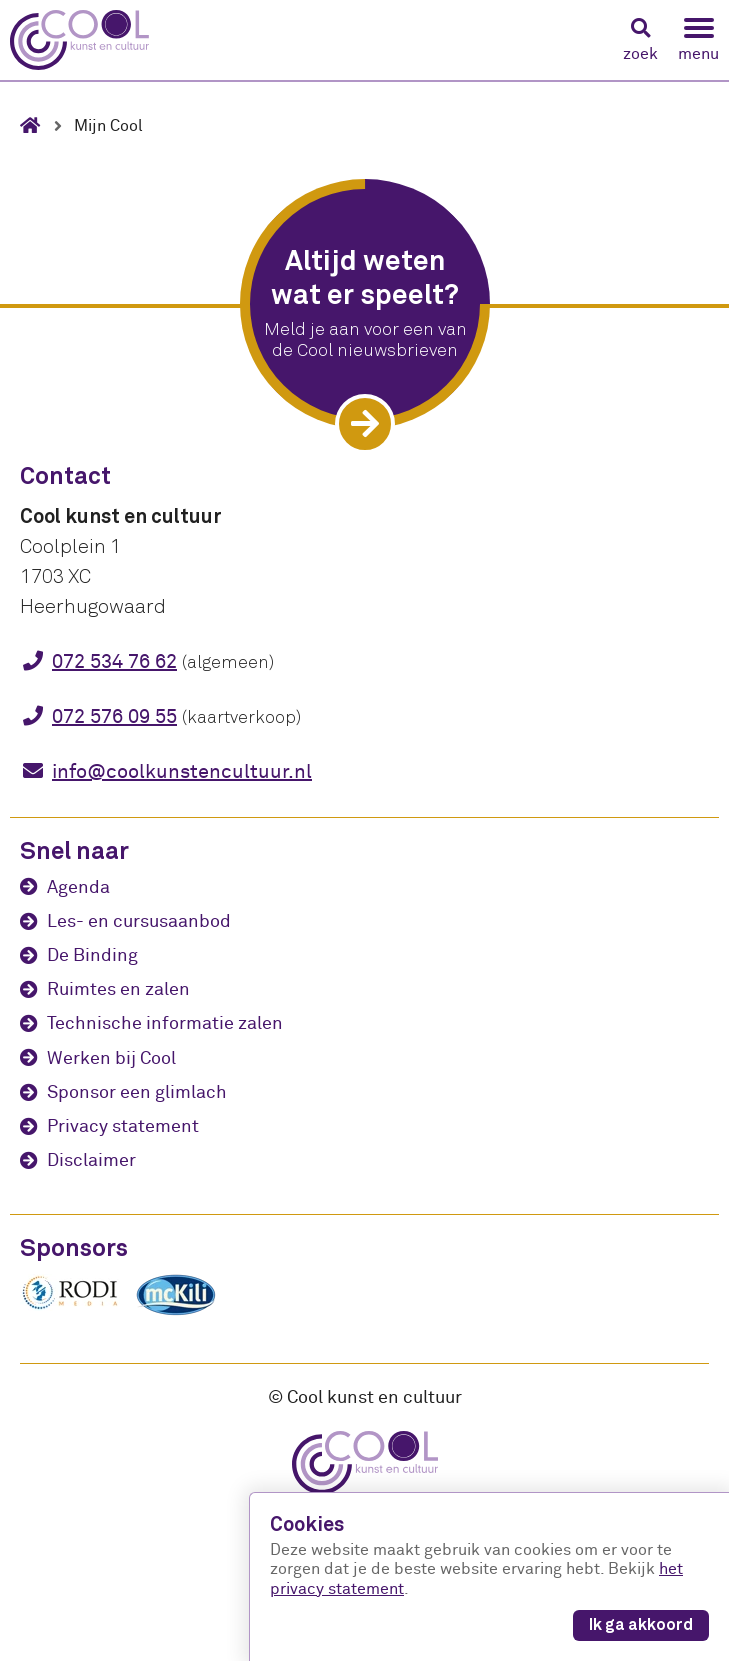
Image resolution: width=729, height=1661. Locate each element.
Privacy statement (123, 1126)
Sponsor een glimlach (137, 1092)
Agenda (78, 887)
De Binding (92, 955)
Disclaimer (91, 1160)
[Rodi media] (70, 1306)
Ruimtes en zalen (118, 989)
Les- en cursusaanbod (139, 921)
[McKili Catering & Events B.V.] (186, 1315)
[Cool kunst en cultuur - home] (79, 40)
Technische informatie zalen (165, 1023)
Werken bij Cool (111, 1058)
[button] (640, 40)
